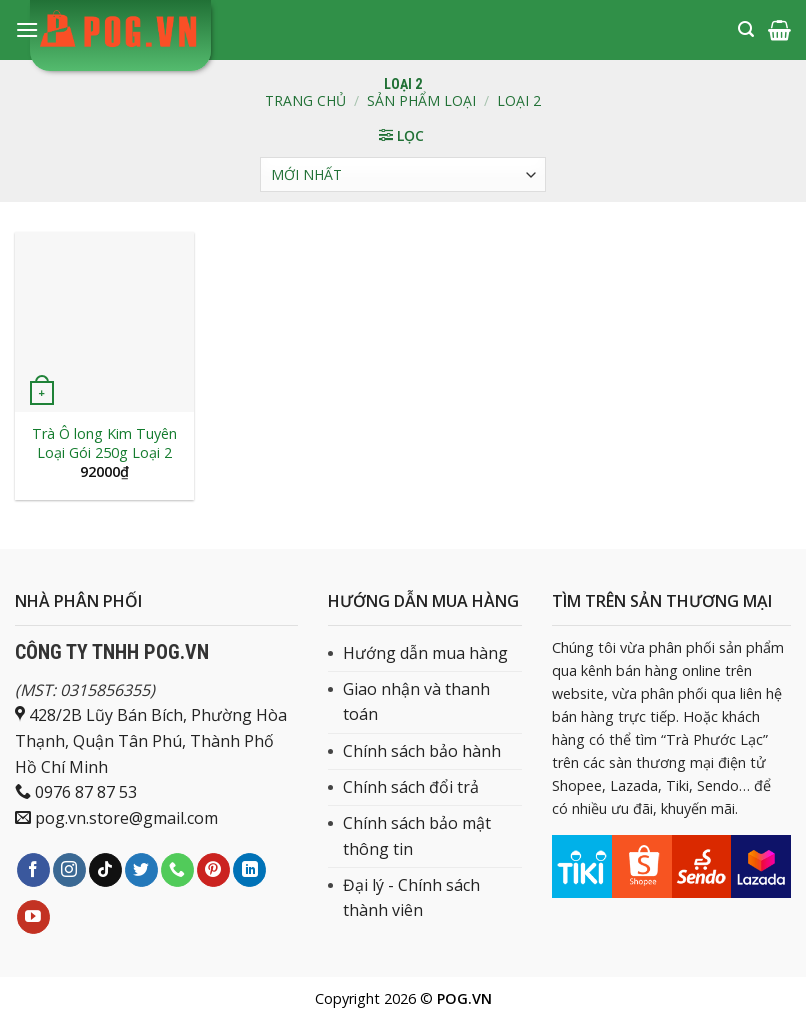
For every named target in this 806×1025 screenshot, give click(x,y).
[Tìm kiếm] (746, 29)
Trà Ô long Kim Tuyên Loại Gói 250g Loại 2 (104, 443)
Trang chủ (305, 100)
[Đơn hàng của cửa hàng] (403, 174)
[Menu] (27, 29)
